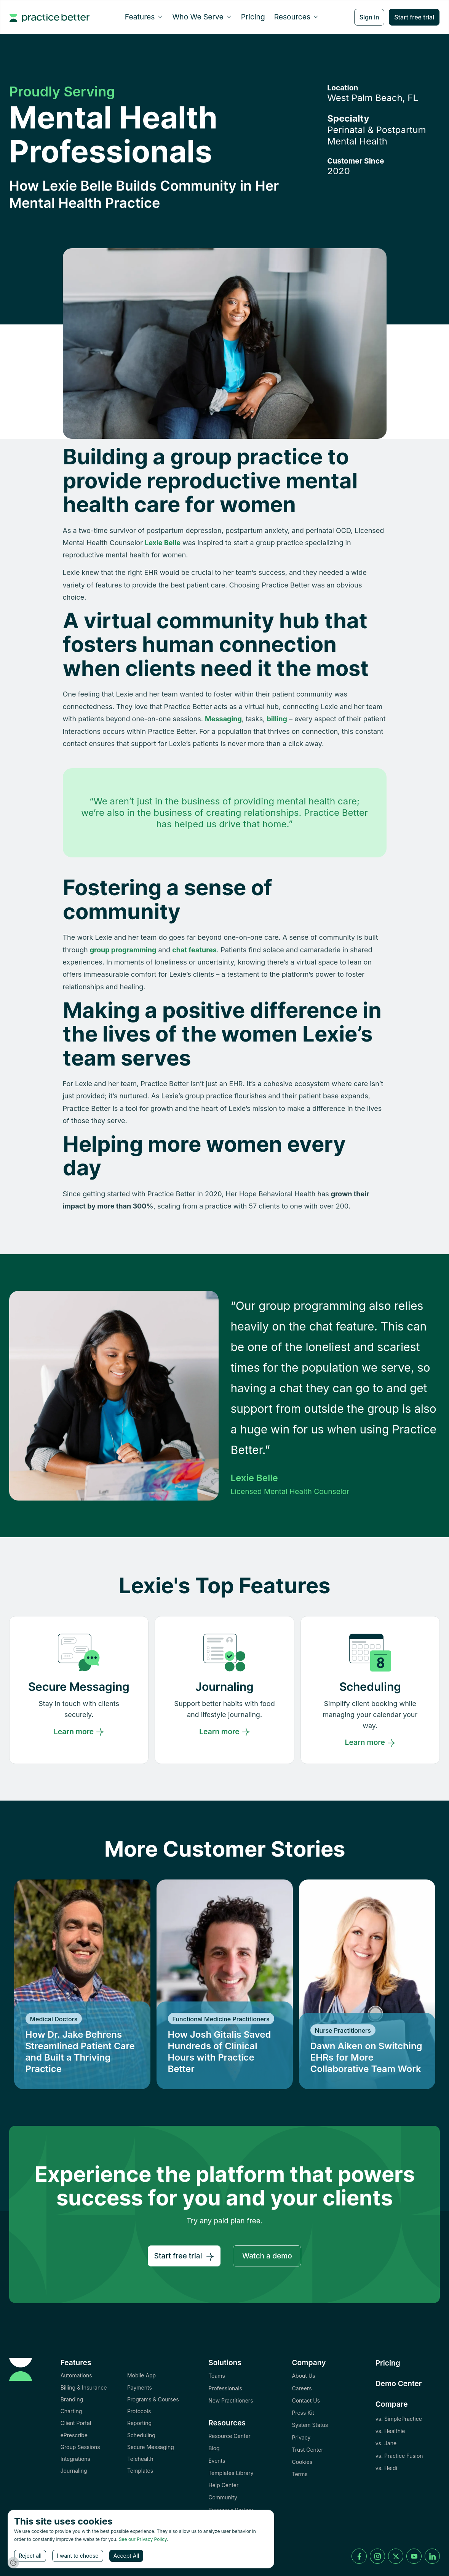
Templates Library (231, 2473)
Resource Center (229, 2436)
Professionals (225, 2388)
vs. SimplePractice (398, 2419)
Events (216, 2460)
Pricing (253, 16)
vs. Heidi (386, 2468)
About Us (303, 2375)
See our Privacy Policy (143, 2539)
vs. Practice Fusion (399, 2455)
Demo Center (398, 2383)
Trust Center (307, 2449)
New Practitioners (230, 2400)
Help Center (223, 2485)
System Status (310, 2425)
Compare (391, 2404)
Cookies (302, 2462)
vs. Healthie (390, 2431)
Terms (299, 2474)
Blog (214, 2448)
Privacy (301, 2437)
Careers (302, 2388)
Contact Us (306, 2400)
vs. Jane (386, 2443)
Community (222, 2497)
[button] (144, 16)
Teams (216, 2375)
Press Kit (303, 2412)
